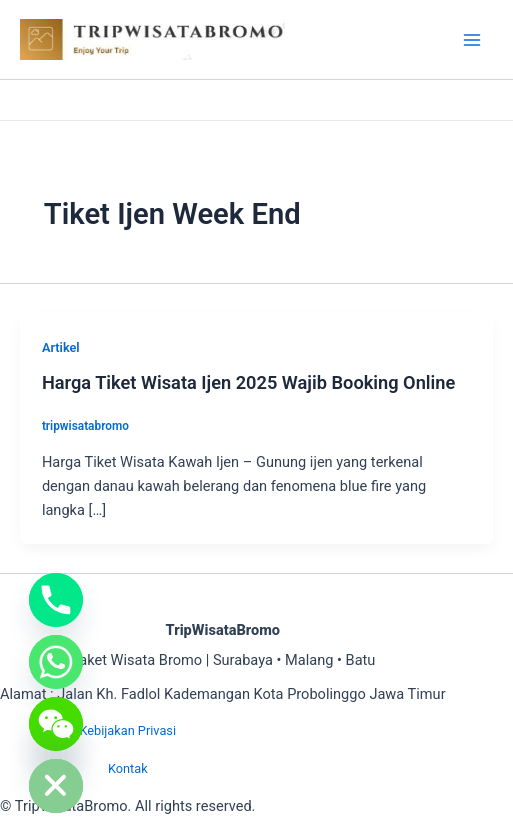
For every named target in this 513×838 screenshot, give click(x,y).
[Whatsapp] (56, 662)
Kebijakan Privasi (127, 730)
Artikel (61, 347)
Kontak (128, 768)
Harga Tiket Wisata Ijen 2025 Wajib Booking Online (248, 382)
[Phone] (56, 600)
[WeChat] (56, 724)
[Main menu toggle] (472, 40)
